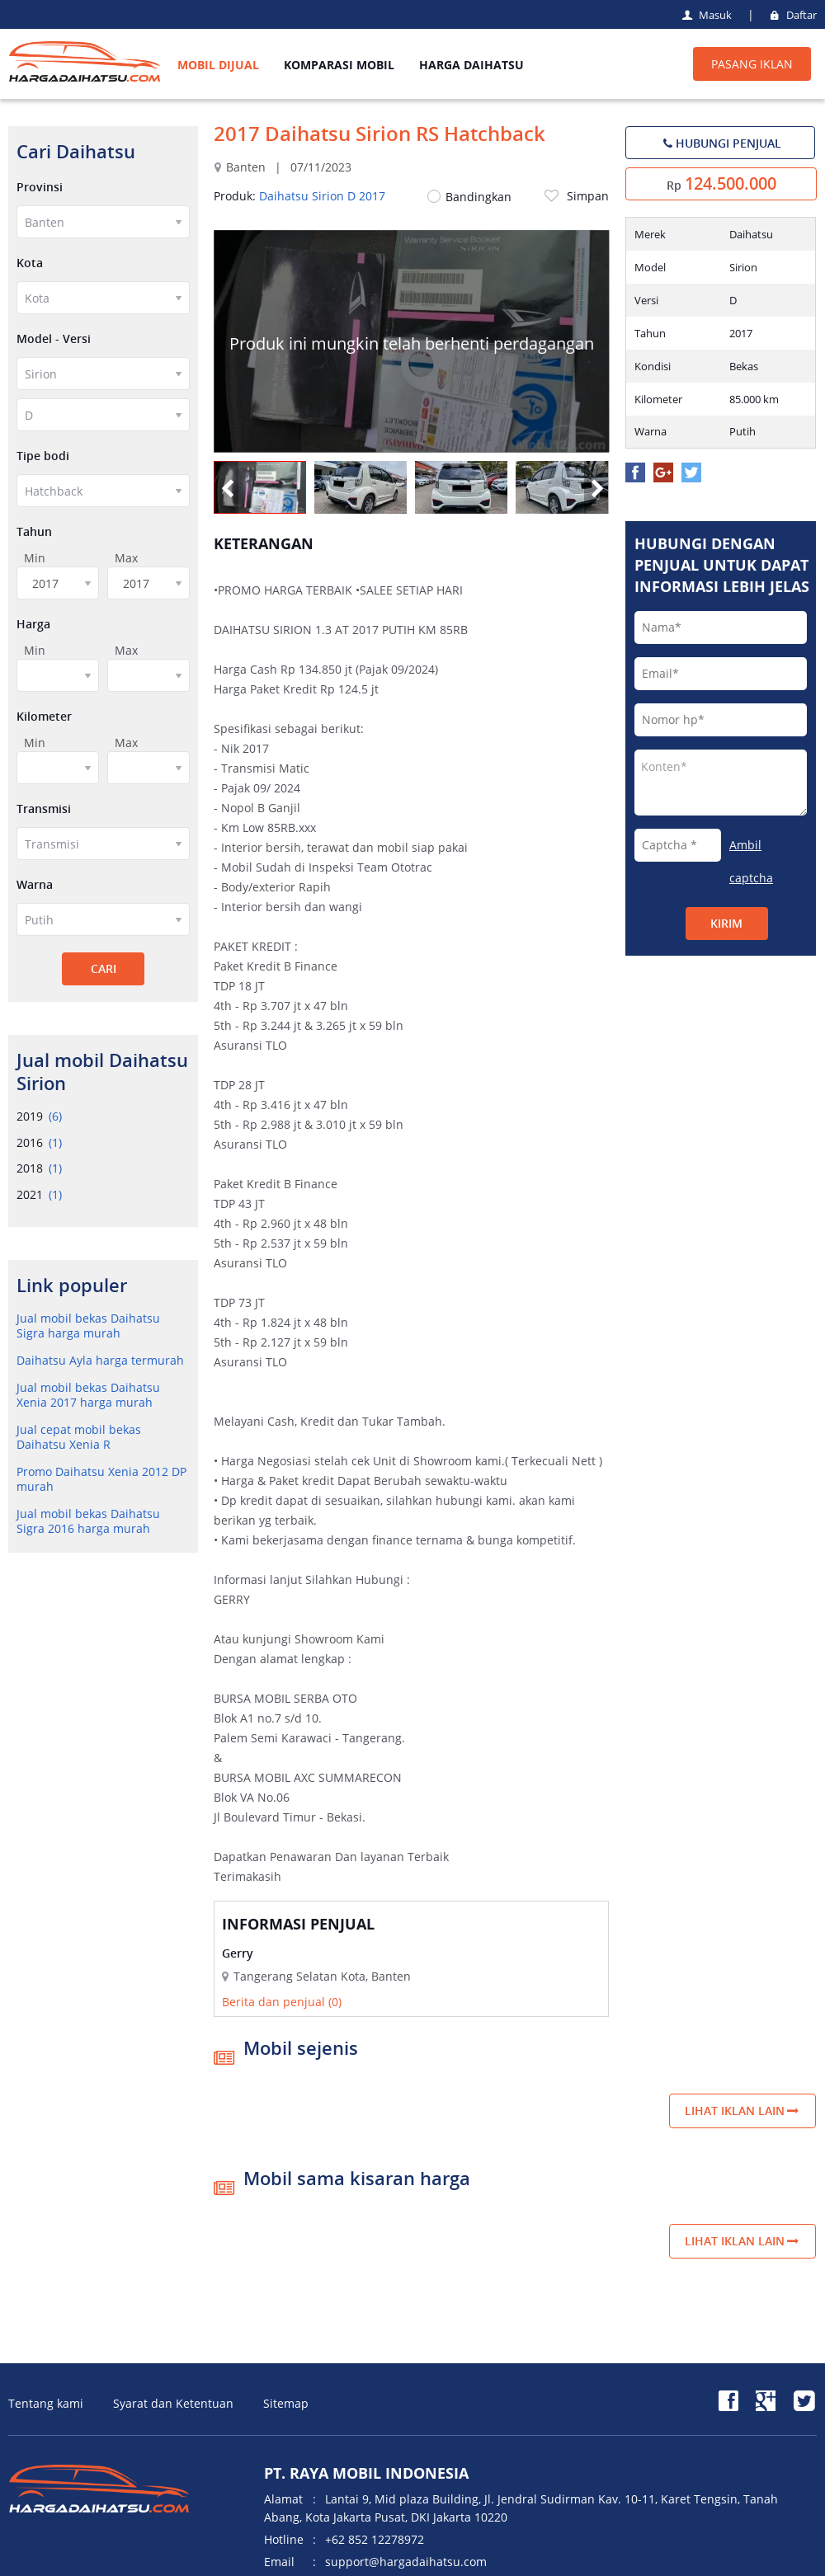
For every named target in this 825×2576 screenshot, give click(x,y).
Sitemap (286, 2403)
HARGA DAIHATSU (471, 65)
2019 (39, 1116)
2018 (39, 1168)
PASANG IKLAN (752, 64)
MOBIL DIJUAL (218, 65)
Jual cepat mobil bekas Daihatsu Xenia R (78, 1437)
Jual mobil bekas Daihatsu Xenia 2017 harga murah (88, 1395)
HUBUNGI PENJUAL (720, 143)
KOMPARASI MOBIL (339, 65)
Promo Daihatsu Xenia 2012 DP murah (101, 1479)
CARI (103, 968)
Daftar (792, 14)
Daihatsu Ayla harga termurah (100, 1360)
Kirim (726, 923)
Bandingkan (469, 197)
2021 (39, 1194)
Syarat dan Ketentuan (173, 2403)
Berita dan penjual (282, 2002)
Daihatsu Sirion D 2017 (322, 196)
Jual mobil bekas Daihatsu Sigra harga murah (88, 1325)
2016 (39, 1142)
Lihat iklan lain (743, 2110)
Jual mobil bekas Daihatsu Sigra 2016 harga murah (88, 1521)
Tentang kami (45, 2403)
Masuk (706, 14)
